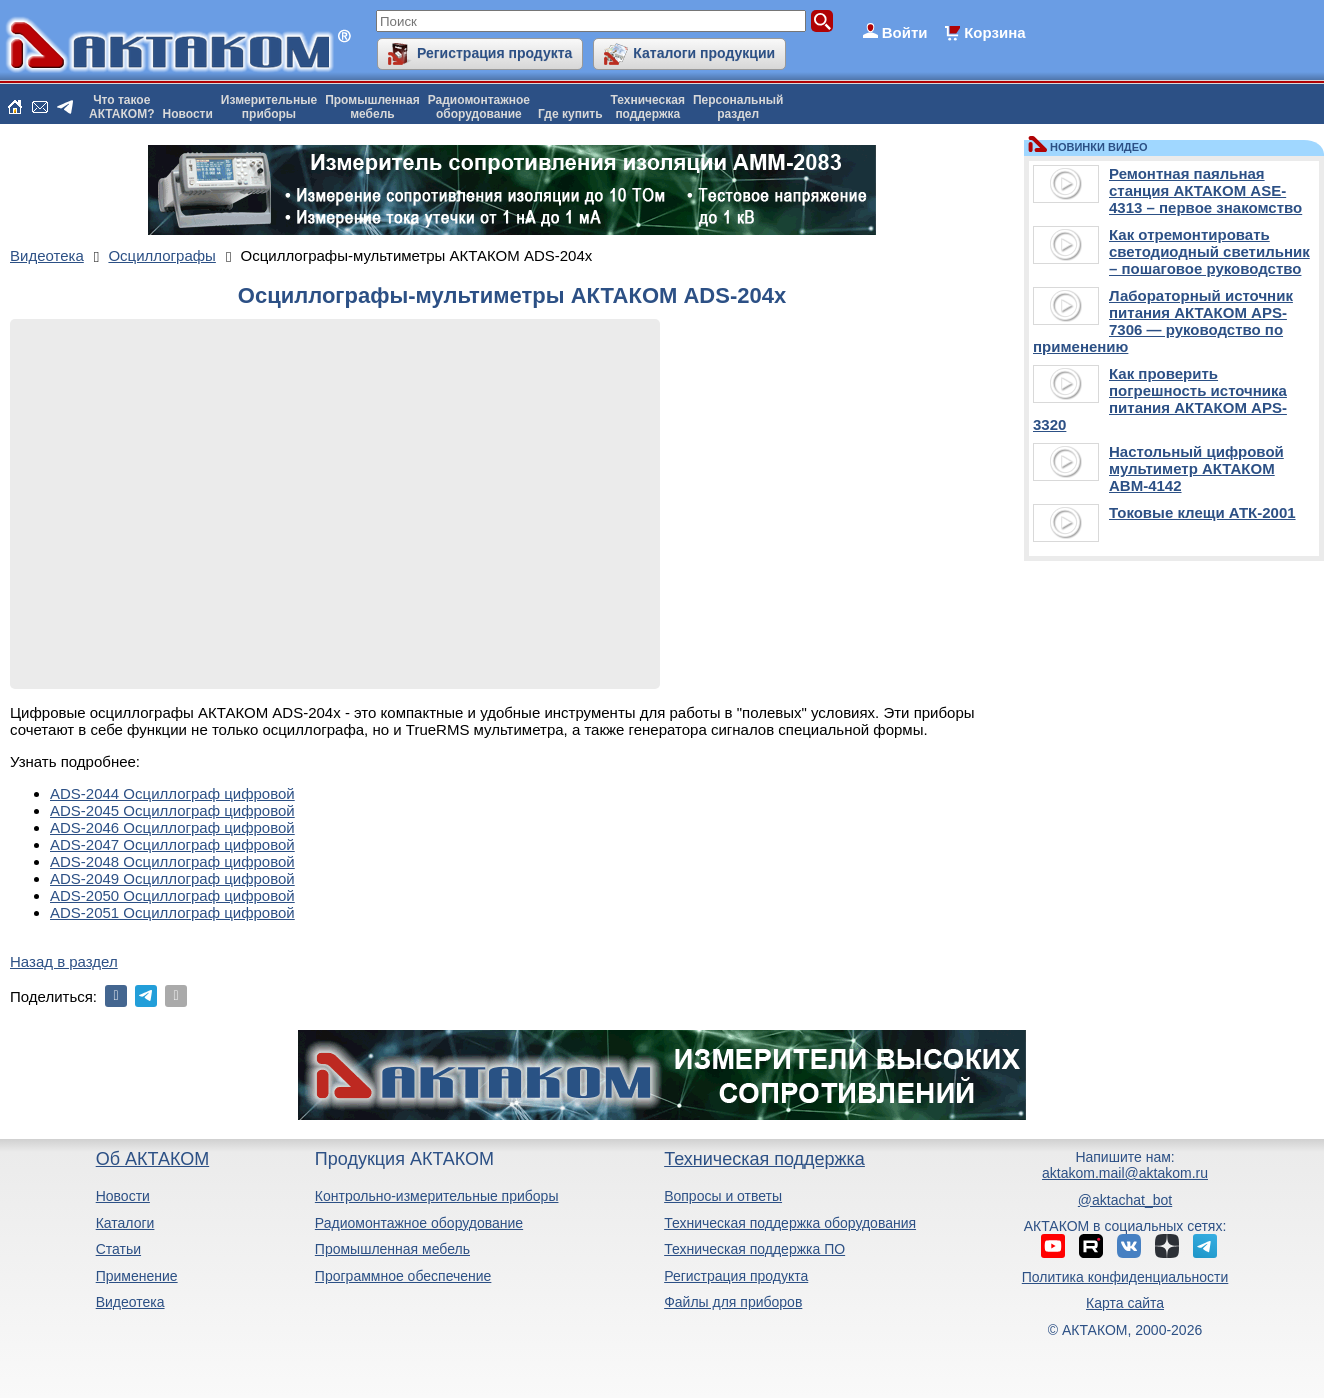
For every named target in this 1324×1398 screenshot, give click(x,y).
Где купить (570, 114)
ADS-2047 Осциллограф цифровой (172, 844)
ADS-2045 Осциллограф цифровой (172, 810)
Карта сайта (1125, 1303)
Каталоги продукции (704, 53)
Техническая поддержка (764, 1159)
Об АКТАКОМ (152, 1159)
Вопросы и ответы (723, 1196)
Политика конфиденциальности (1125, 1277)
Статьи (118, 1249)
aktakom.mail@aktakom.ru (1125, 1173)
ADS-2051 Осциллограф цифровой (172, 912)
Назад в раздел (64, 961)
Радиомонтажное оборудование (419, 1223)
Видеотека (130, 1302)
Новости (188, 114)
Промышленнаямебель (372, 107)
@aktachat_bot (1125, 1200)
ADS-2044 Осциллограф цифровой (172, 793)
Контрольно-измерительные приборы (437, 1196)
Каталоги (125, 1223)
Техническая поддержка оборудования (790, 1223)
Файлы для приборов (733, 1302)
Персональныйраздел (738, 107)
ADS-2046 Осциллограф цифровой (172, 827)
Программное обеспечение (403, 1276)
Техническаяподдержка (648, 107)
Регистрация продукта (494, 53)
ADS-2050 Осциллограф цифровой (172, 895)
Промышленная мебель (392, 1249)
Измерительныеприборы (269, 107)
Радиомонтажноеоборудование (479, 107)
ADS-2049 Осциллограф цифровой (172, 878)
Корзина (994, 32)
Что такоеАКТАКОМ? (122, 107)
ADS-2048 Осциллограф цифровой (172, 861)
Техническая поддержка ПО (754, 1249)
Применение (137, 1276)
